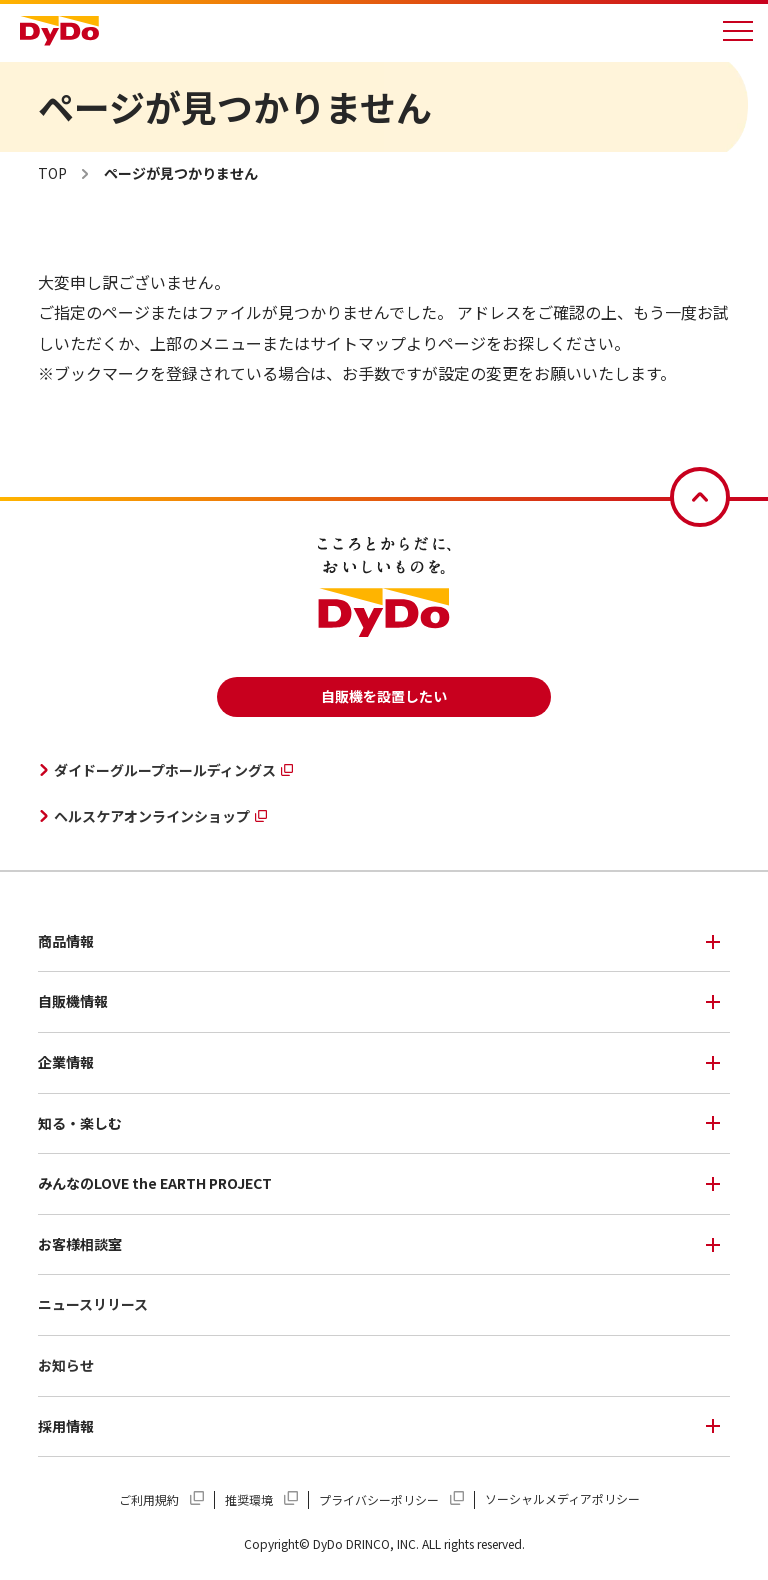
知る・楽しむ (80, 1123)
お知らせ (66, 1365)
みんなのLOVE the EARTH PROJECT (155, 1183)
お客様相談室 (80, 1244)
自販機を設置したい (384, 696)
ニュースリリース (93, 1304)
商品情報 (66, 941)
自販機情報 (73, 1001)
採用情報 (66, 1426)
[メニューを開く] (738, 31)
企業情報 (66, 1062)
